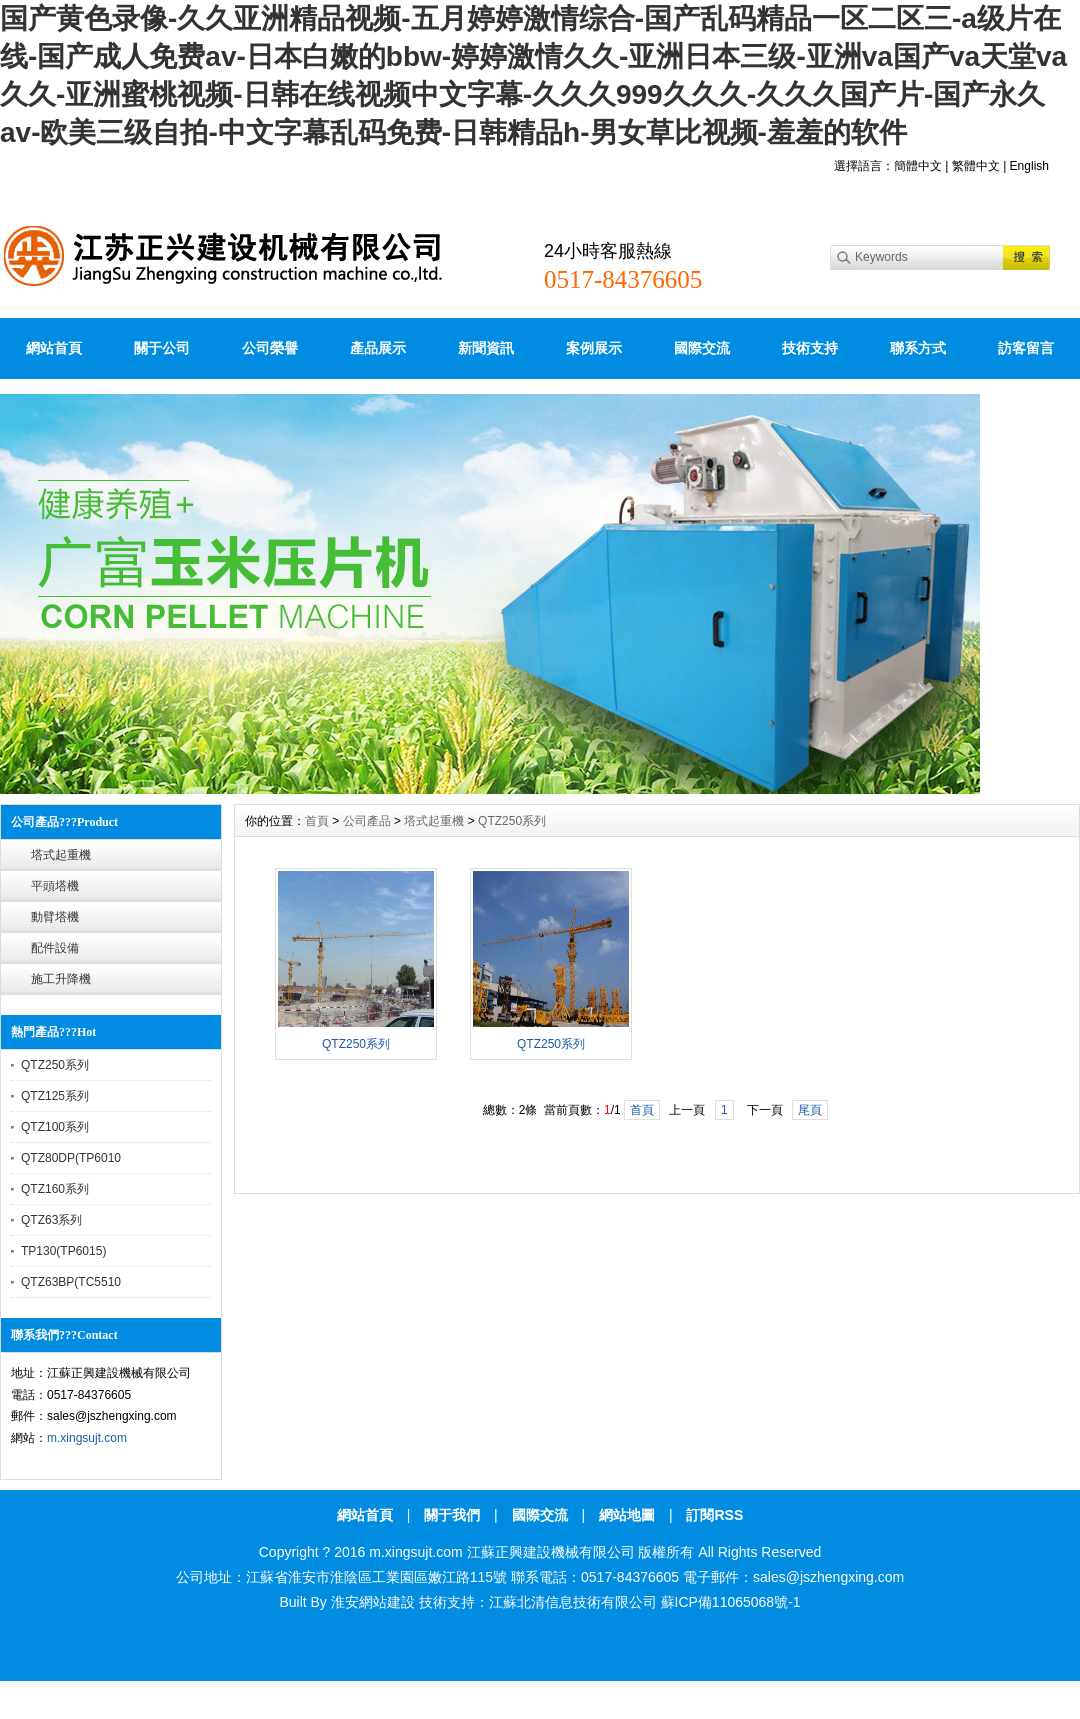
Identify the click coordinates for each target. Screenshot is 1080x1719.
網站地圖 (627, 1515)
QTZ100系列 (55, 1127)
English (1029, 166)
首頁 (317, 821)
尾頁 (810, 1110)
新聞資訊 (486, 348)
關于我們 (452, 1515)
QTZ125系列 (55, 1096)
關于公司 (162, 348)
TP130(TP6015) (63, 1251)
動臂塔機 (55, 917)
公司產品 (367, 821)
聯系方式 (918, 348)
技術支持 (810, 348)
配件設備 (55, 948)
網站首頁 (54, 348)
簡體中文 (918, 166)
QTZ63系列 (51, 1220)
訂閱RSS (714, 1515)
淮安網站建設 (373, 1602)
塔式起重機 (61, 855)
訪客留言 (1026, 348)
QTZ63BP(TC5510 (71, 1282)
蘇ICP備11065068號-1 (731, 1602)
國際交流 (702, 348)
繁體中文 (976, 166)
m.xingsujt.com (87, 1438)
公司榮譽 (270, 348)
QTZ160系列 (55, 1189)
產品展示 (378, 348)
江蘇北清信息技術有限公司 (573, 1602)
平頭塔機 (55, 886)
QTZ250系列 (55, 1065)
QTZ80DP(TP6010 (71, 1158)
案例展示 (594, 348)
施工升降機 (61, 979)
